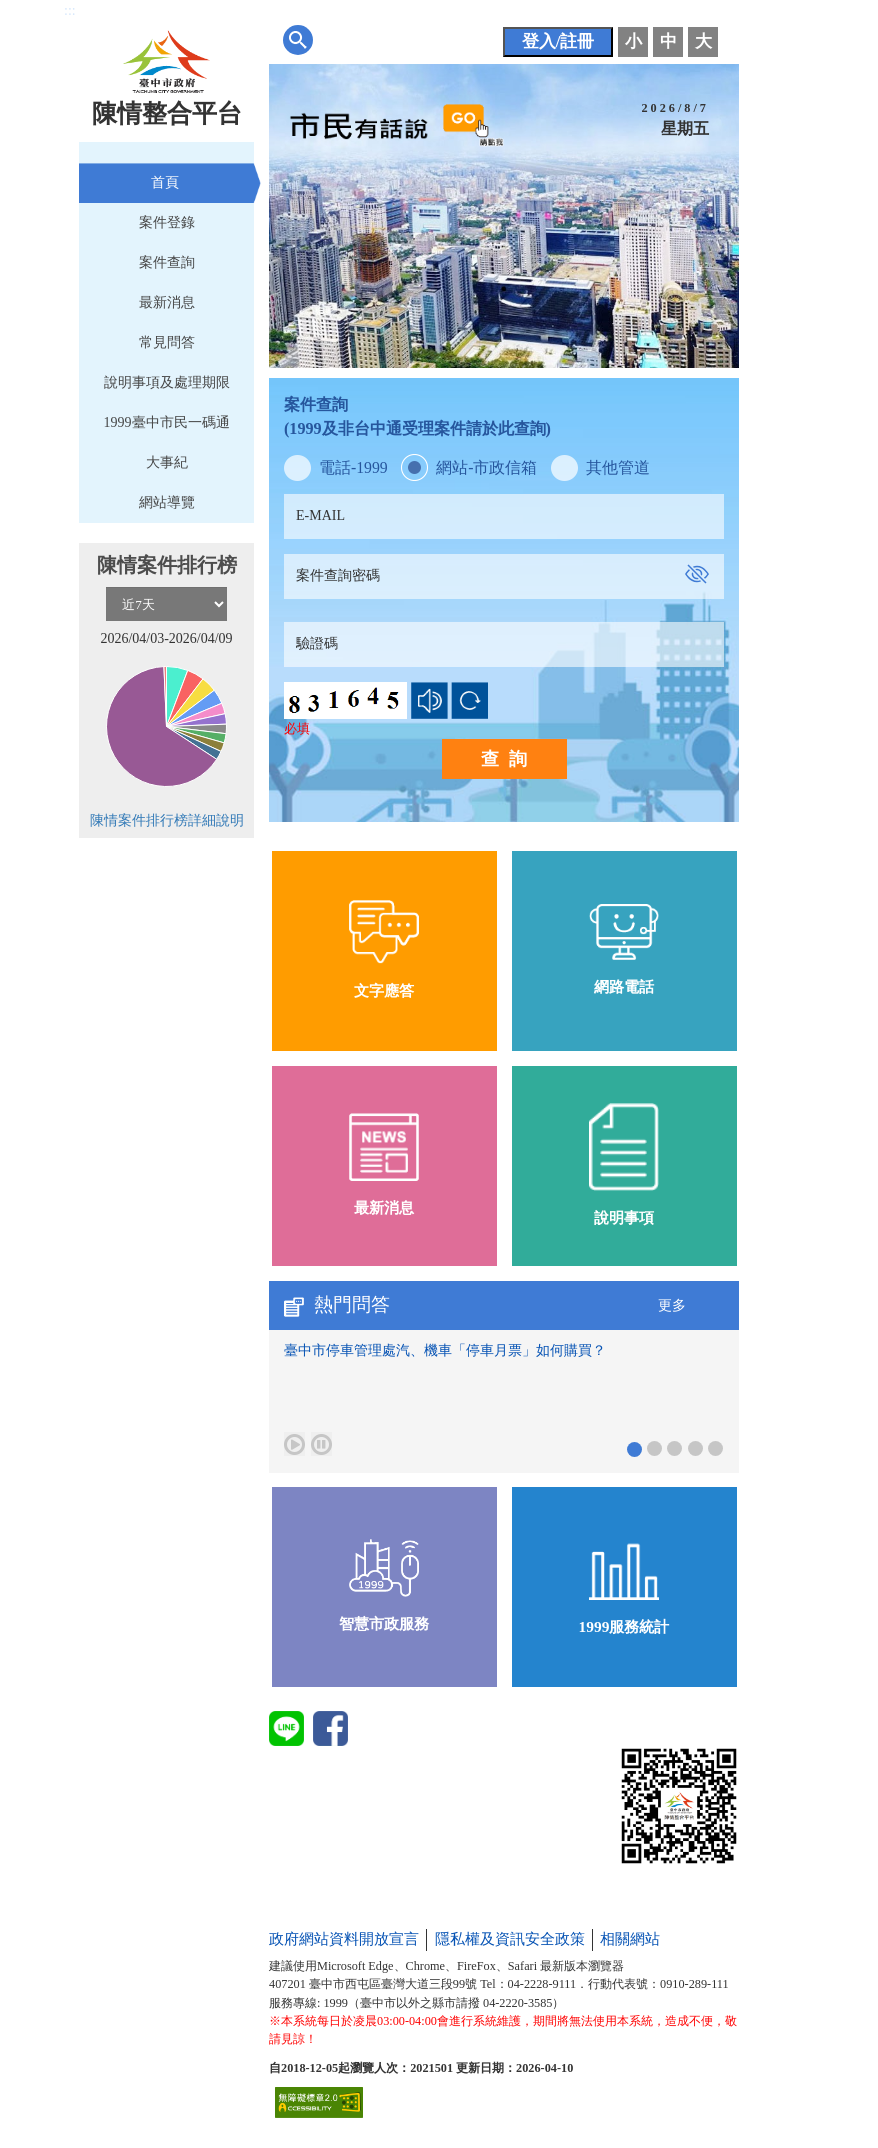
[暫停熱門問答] (321, 1444)
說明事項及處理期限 (167, 382)
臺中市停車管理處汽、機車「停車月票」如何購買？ (445, 1350)
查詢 (509, 759)
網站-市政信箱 (486, 467)
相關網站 (630, 1939)
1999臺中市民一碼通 (167, 422)
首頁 (165, 182)
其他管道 (618, 467)
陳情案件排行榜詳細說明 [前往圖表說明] (167, 820)
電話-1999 (353, 467)
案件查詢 (167, 262)
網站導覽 (167, 502)
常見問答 (167, 342)
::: (70, 10)
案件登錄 (167, 222)
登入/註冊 (558, 41)
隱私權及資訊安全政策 (510, 1939)
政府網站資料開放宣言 (344, 1939)
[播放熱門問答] (294, 1444)
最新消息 (167, 302)
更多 (672, 1305)
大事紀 (167, 462)
